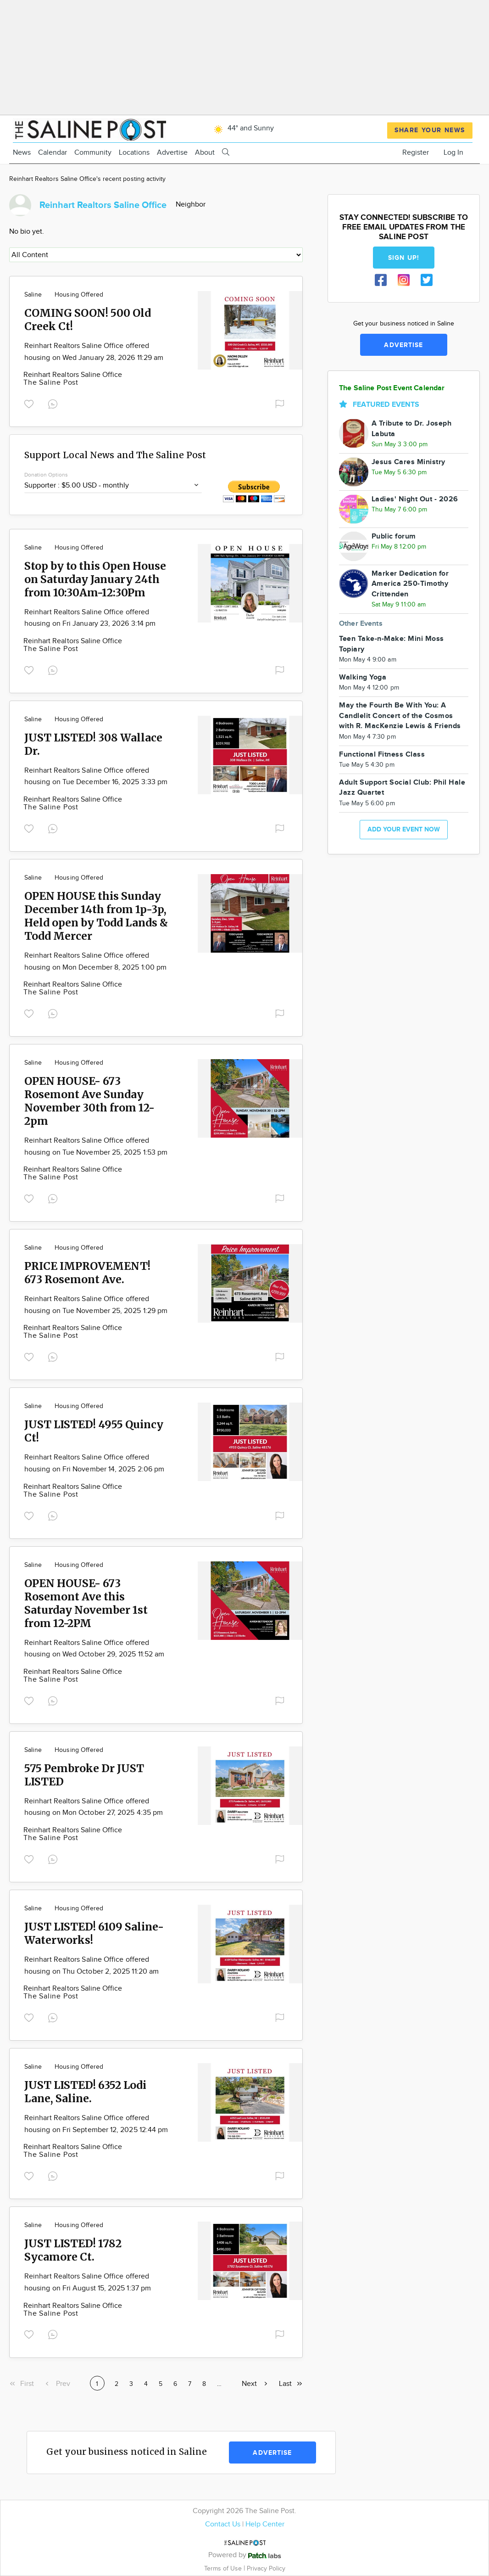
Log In (453, 152)
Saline (33, 294)
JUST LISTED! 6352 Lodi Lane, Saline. (85, 2091)
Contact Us (222, 2524)
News (22, 152)
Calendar (52, 152)
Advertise (172, 152)
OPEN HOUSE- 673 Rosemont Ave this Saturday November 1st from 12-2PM (86, 1603)
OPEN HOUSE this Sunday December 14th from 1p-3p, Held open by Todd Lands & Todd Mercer (96, 916)
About (205, 152)
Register (415, 152)
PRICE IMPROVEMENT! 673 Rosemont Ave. (87, 1272)
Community (92, 152)
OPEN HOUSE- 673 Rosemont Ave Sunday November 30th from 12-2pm (89, 1101)
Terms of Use (224, 2568)
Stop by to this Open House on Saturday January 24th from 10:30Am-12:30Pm (95, 579)
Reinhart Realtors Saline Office (72, 374)
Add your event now (403, 829)
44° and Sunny (242, 128)
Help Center (264, 2524)
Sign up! (403, 258)
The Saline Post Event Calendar (392, 388)
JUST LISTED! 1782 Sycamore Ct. (73, 2250)
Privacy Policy (266, 2568)
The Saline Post (50, 382)
